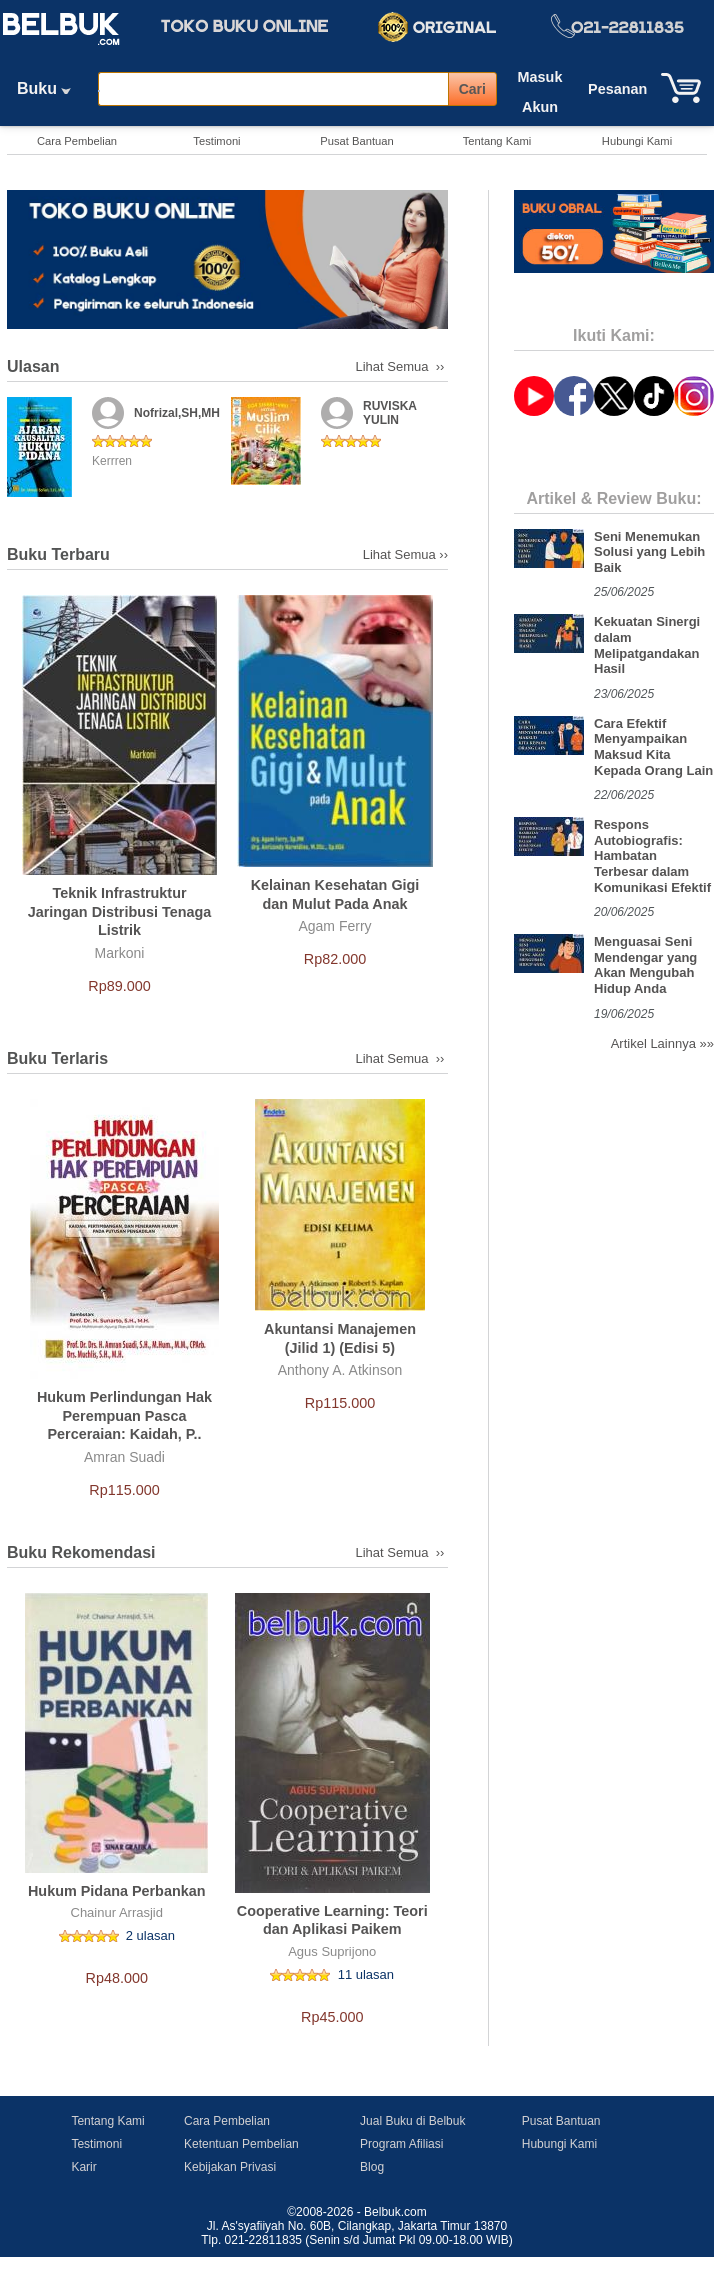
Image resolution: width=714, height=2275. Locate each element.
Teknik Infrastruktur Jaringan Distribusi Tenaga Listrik (120, 911)
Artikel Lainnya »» (662, 1043)
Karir (83, 2167)
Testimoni (216, 141)
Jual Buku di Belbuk (412, 2121)
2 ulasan (150, 1935)
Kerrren (112, 461)
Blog (372, 2167)
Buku (51, 88)
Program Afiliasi (401, 2144)
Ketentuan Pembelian (241, 2144)
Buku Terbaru (58, 554)
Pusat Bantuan (356, 141)
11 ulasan (366, 1974)
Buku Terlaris (57, 1058)
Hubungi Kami (637, 141)
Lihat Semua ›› (402, 366)
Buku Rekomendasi (81, 1552)
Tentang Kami (497, 141)
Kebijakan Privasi (230, 2167)
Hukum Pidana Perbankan (117, 1891)
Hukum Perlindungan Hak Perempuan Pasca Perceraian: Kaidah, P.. (124, 1415)
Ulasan (33, 366)
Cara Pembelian (77, 141)
